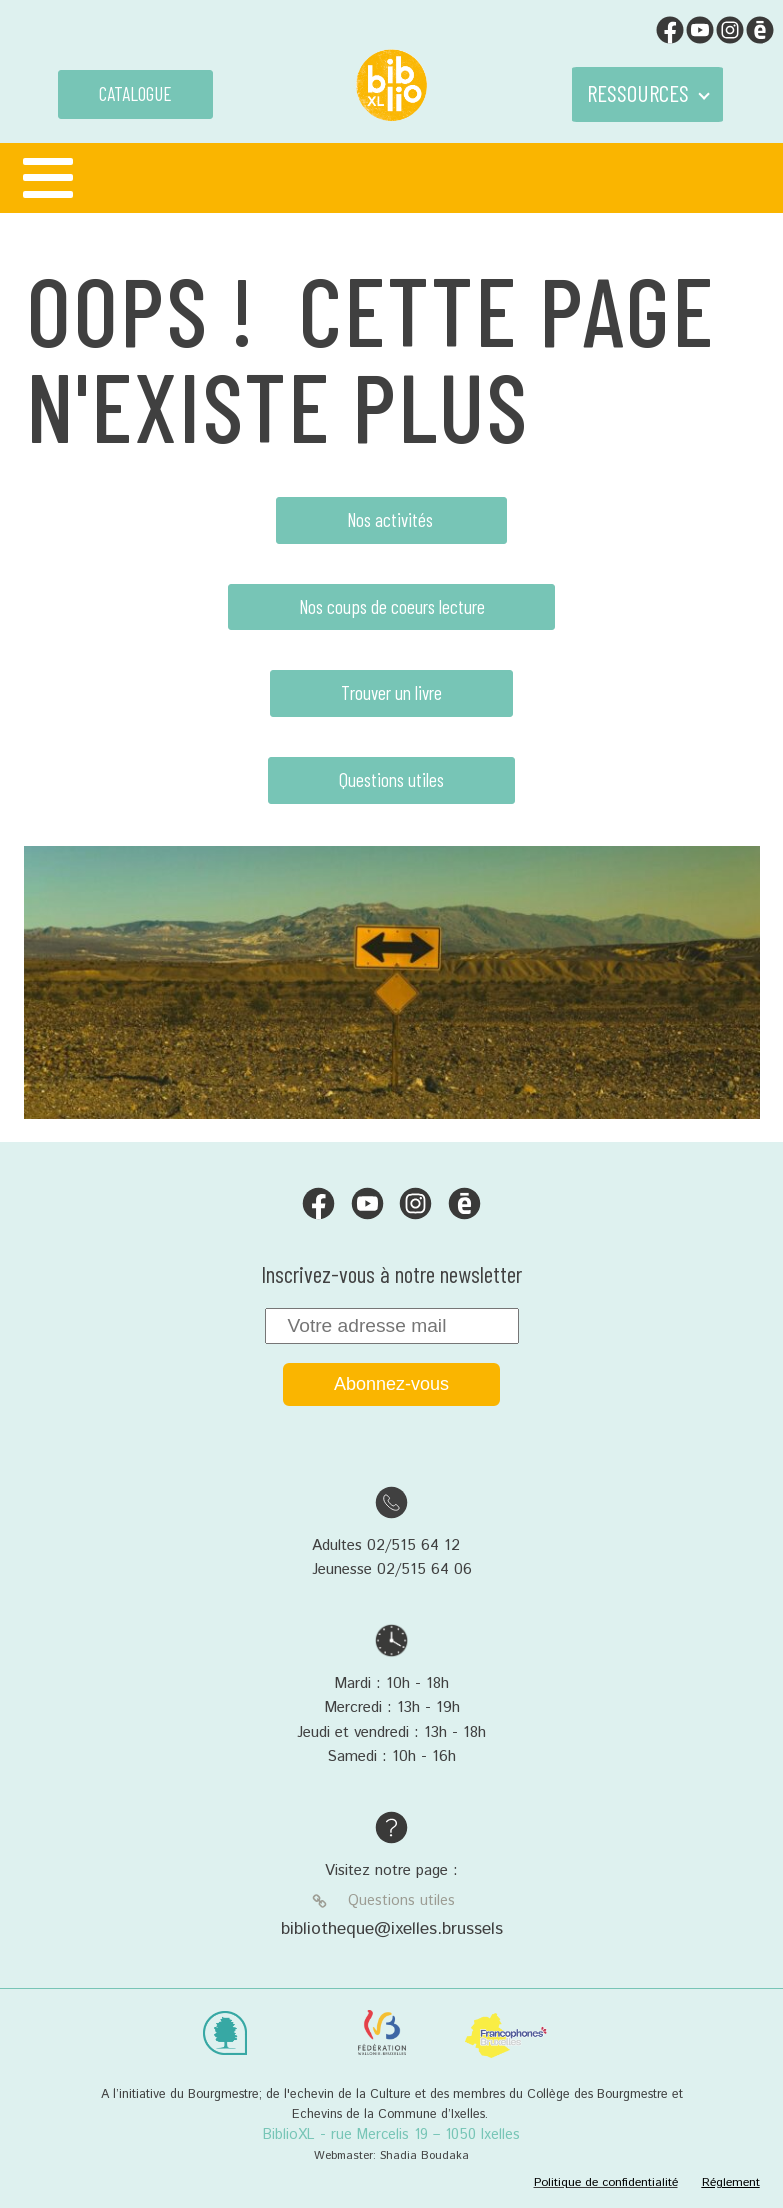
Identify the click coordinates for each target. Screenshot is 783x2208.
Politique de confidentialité (606, 2182)
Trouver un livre (391, 692)
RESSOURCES (638, 93)
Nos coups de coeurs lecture (392, 606)
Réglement (731, 2182)
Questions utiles (391, 779)
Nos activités (392, 519)
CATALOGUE (135, 93)
